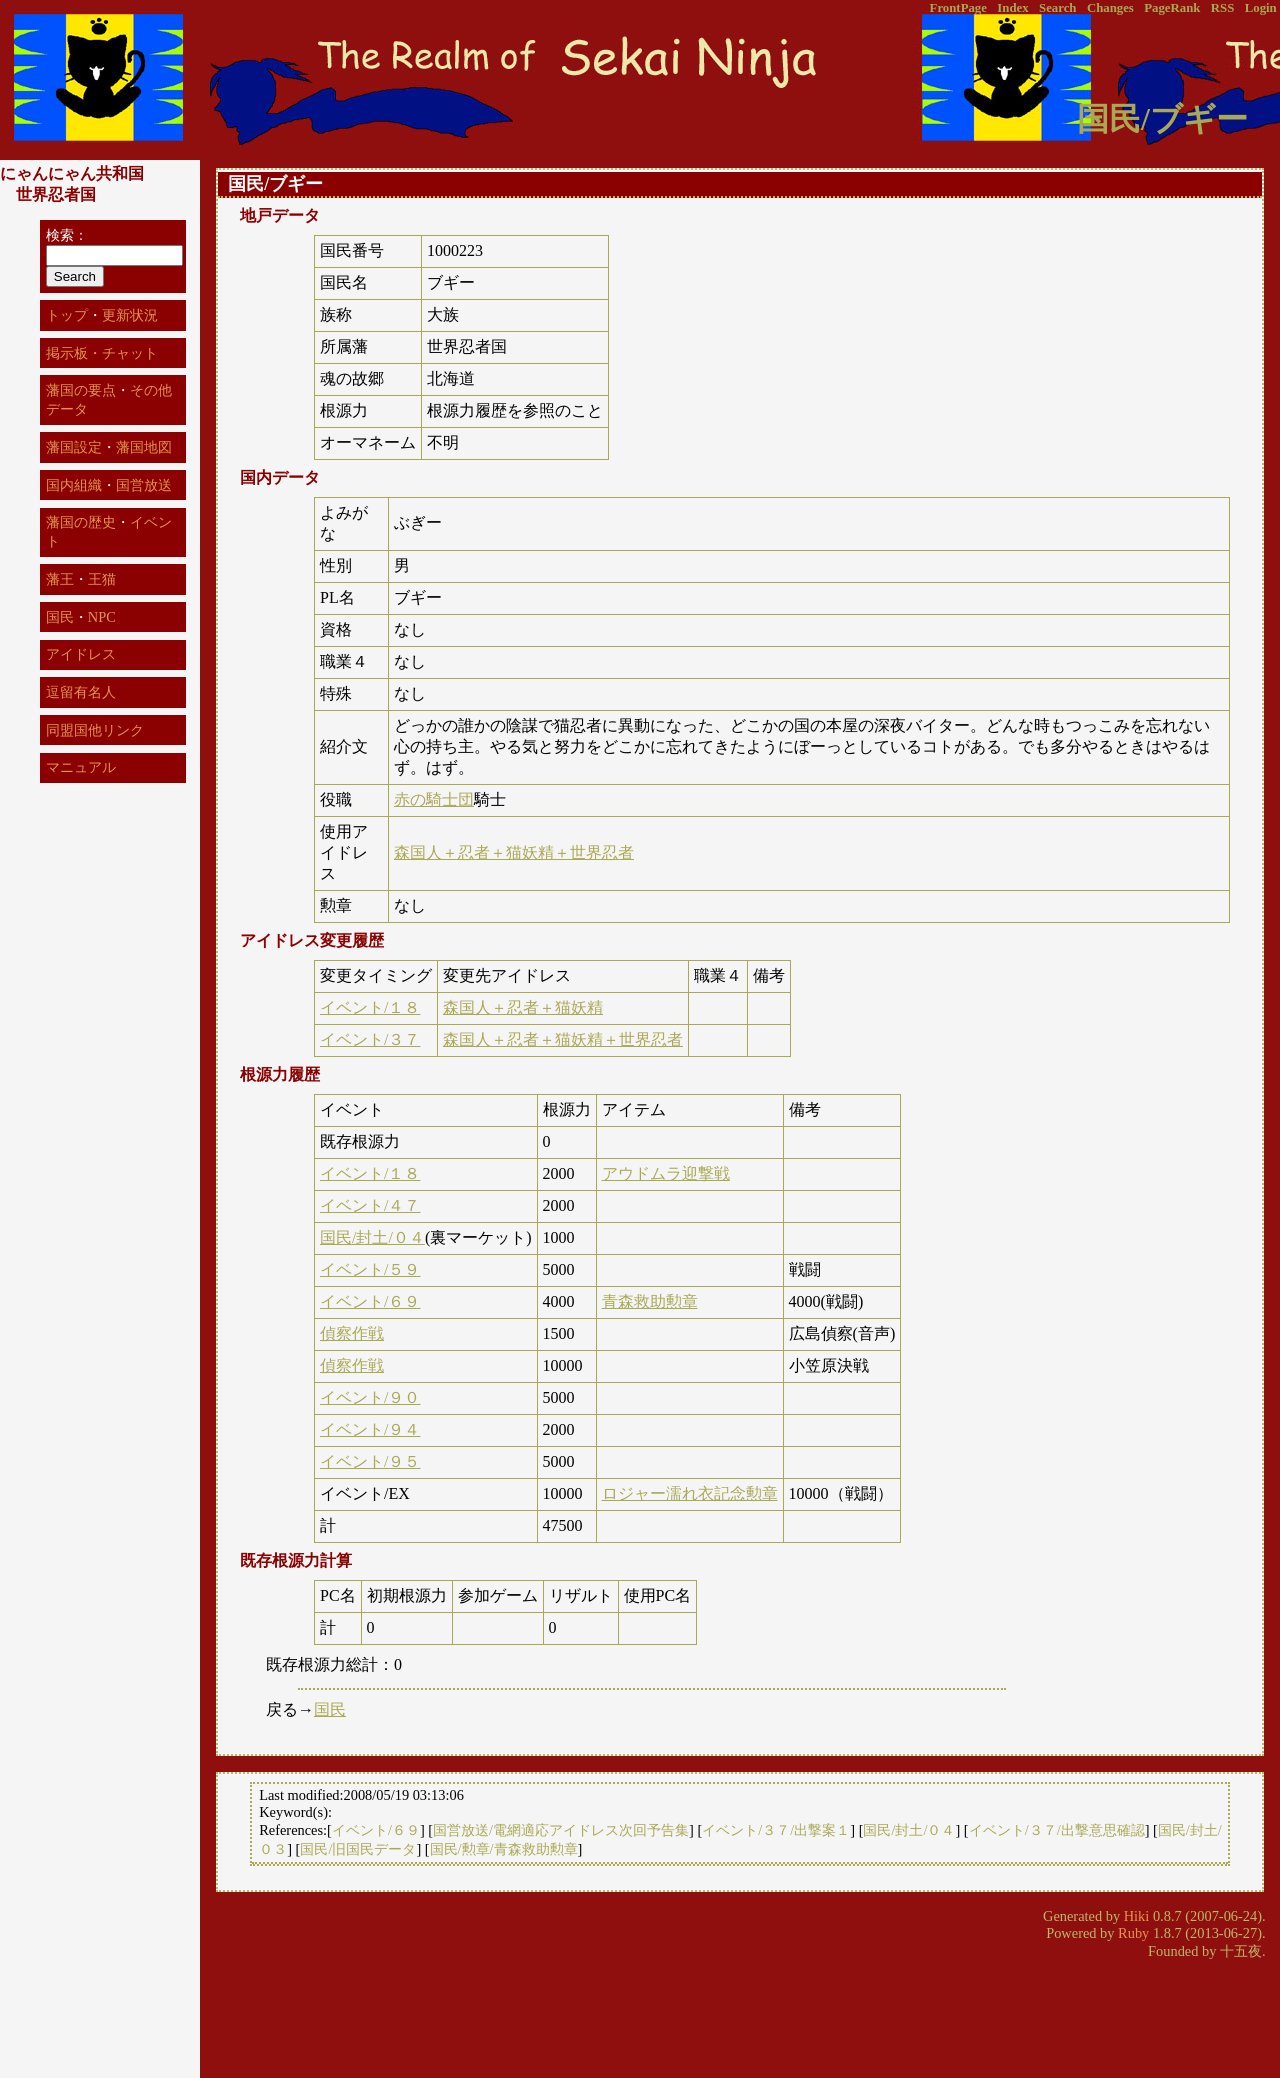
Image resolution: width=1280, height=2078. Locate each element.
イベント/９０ (370, 1397)
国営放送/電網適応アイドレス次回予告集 (561, 1830)
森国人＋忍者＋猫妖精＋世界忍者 (514, 852)
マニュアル (81, 767)
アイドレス (81, 654)
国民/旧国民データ (358, 1849)
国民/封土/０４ (372, 1237)
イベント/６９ (370, 1301)
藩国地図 (144, 447)
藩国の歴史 (81, 522)
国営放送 (144, 485)
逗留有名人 (81, 692)
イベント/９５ (370, 1461)
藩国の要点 (81, 390)
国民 (330, 1709)
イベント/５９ (370, 1269)
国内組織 (74, 485)
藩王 (60, 579)
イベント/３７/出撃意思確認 (1057, 1830)
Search (1057, 8)
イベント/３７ (370, 1039)
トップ (67, 315)
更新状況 (130, 315)
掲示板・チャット (102, 353)
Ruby (1133, 1933)
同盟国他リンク (95, 730)
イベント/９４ (370, 1429)
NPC (102, 617)
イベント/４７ (370, 1205)
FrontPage (958, 8)
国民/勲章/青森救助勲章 (504, 1849)
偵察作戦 (352, 1333)
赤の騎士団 (434, 799)
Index (1012, 8)
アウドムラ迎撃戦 (666, 1173)
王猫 (102, 579)
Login (1261, 8)
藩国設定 (74, 447)
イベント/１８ (370, 1007)
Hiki (1137, 1916)
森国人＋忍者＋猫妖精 (523, 1007)
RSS (1222, 8)
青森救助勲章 (650, 1301)
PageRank (1172, 8)
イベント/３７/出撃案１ (776, 1830)
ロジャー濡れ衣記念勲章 (690, 1493)
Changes (1110, 8)
